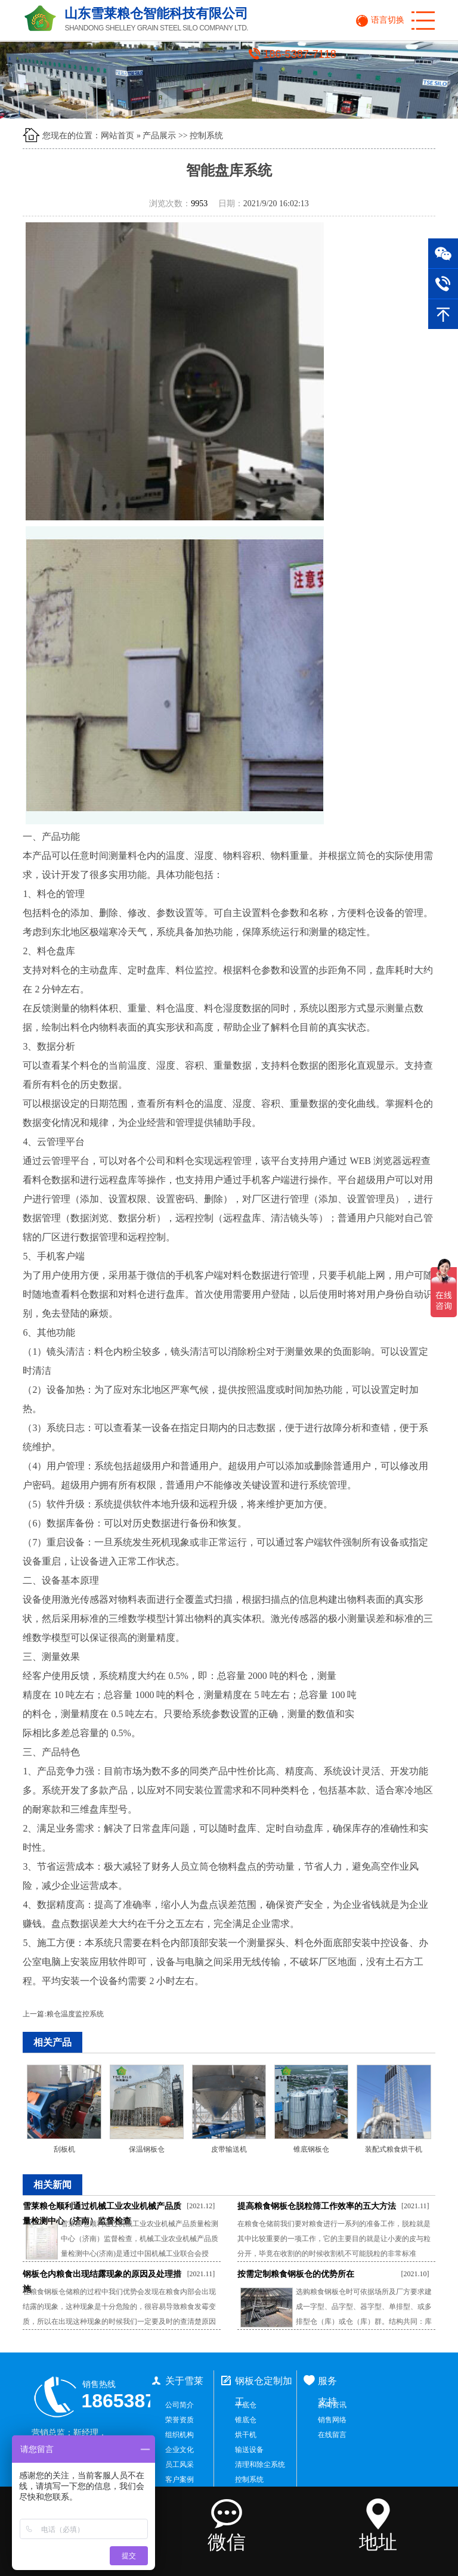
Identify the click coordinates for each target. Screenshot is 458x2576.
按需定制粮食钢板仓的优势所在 (295, 2274)
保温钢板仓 (147, 2149)
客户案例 (179, 2479)
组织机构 (179, 2435)
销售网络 (332, 2420)
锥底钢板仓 (311, 2149)
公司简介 (179, 2405)
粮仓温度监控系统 (75, 2014)
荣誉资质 (179, 2420)
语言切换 (387, 19)
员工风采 (179, 2464)
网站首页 (117, 135)
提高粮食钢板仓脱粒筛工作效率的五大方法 (316, 2206)
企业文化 (179, 2449)
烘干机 (245, 2435)
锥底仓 (245, 2420)
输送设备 (249, 2449)
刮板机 (64, 2149)
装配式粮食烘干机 (393, 2149)
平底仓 (245, 2405)
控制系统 (206, 135)
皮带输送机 (229, 2149)
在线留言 (332, 2435)
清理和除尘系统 (260, 2464)
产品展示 (159, 135)
